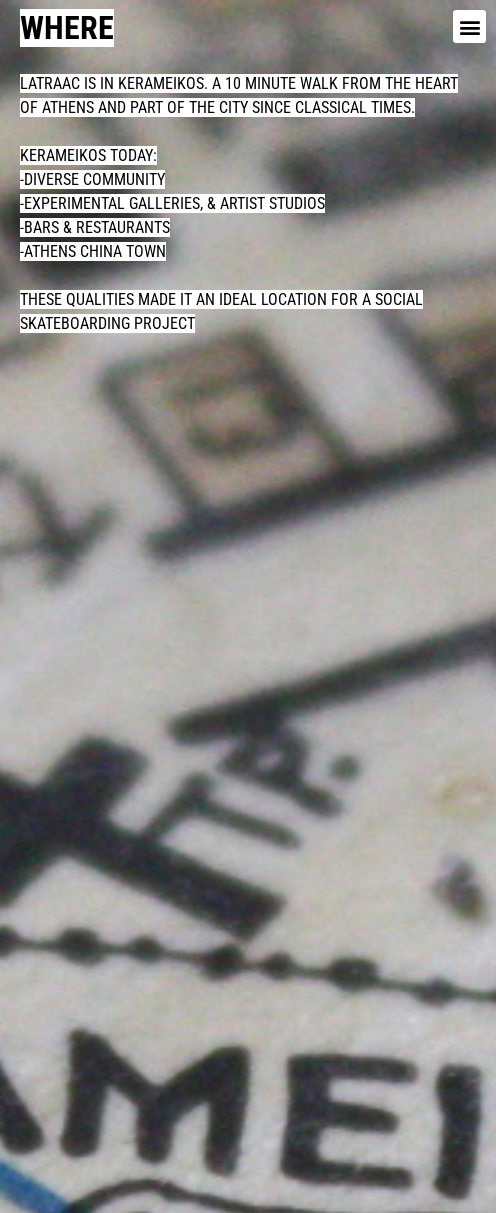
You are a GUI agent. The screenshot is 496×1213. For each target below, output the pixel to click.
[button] (469, 26)
